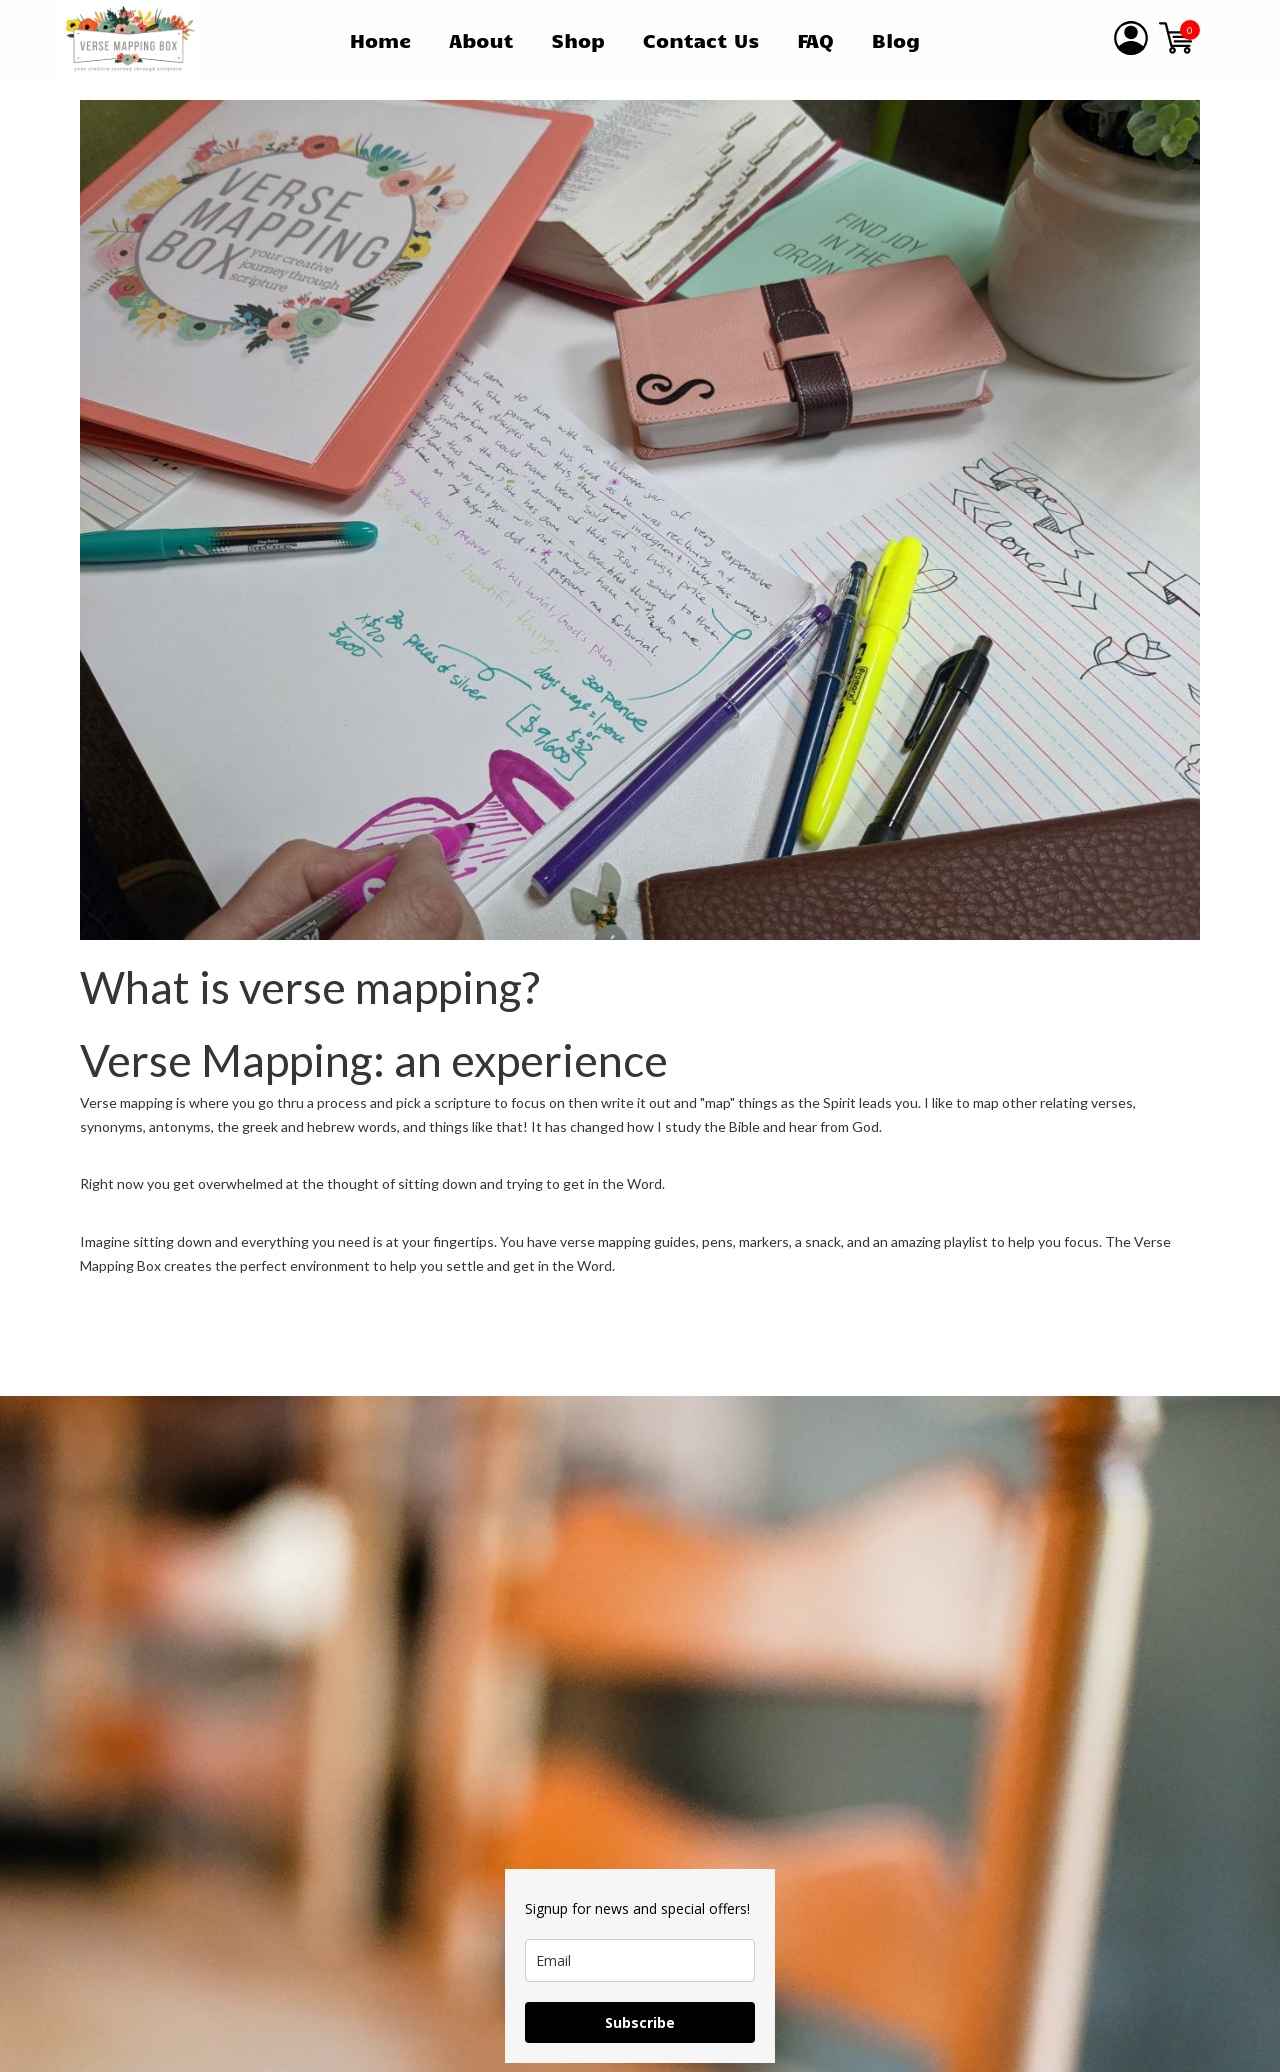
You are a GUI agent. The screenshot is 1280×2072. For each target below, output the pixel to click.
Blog (896, 39)
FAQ (815, 39)
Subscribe (640, 2022)
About (481, 39)
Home (381, 39)
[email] (640, 1960)
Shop (578, 39)
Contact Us (701, 39)
